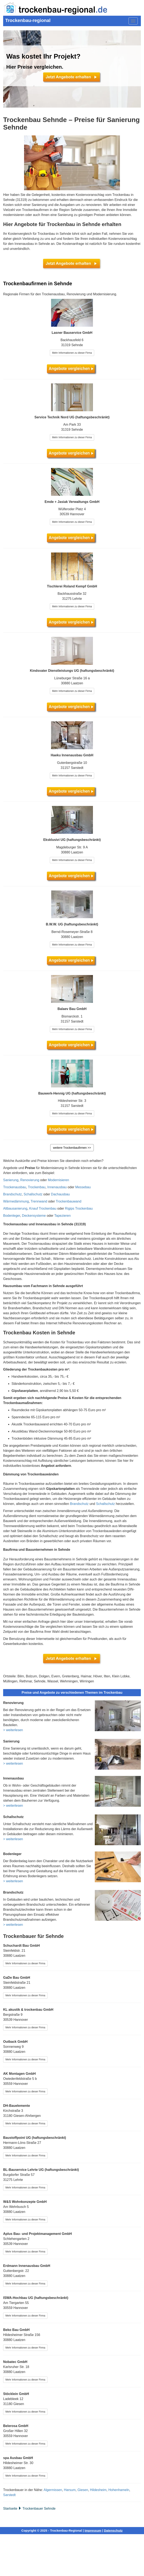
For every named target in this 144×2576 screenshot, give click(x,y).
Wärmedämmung (16, 1201)
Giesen (82, 2490)
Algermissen (53, 2490)
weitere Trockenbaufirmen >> (72, 1147)
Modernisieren (58, 1180)
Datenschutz (113, 2530)
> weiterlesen (13, 1730)
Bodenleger (11, 1215)
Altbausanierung (15, 1208)
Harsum (70, 2490)
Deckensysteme (34, 1215)
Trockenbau (36, 1187)
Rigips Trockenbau (79, 1208)
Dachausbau (60, 1194)
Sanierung (10, 1180)
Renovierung (29, 1180)
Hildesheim (98, 2490)
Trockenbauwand (68, 1201)
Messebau (83, 1187)
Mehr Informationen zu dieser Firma (72, 352)
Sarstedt (9, 2495)
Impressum (93, 2530)
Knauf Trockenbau (43, 1208)
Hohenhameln (118, 2490)
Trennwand (39, 1201)
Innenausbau (57, 1187)
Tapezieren (62, 1215)
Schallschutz (33, 1194)
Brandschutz (12, 1194)
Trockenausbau (14, 1187)
